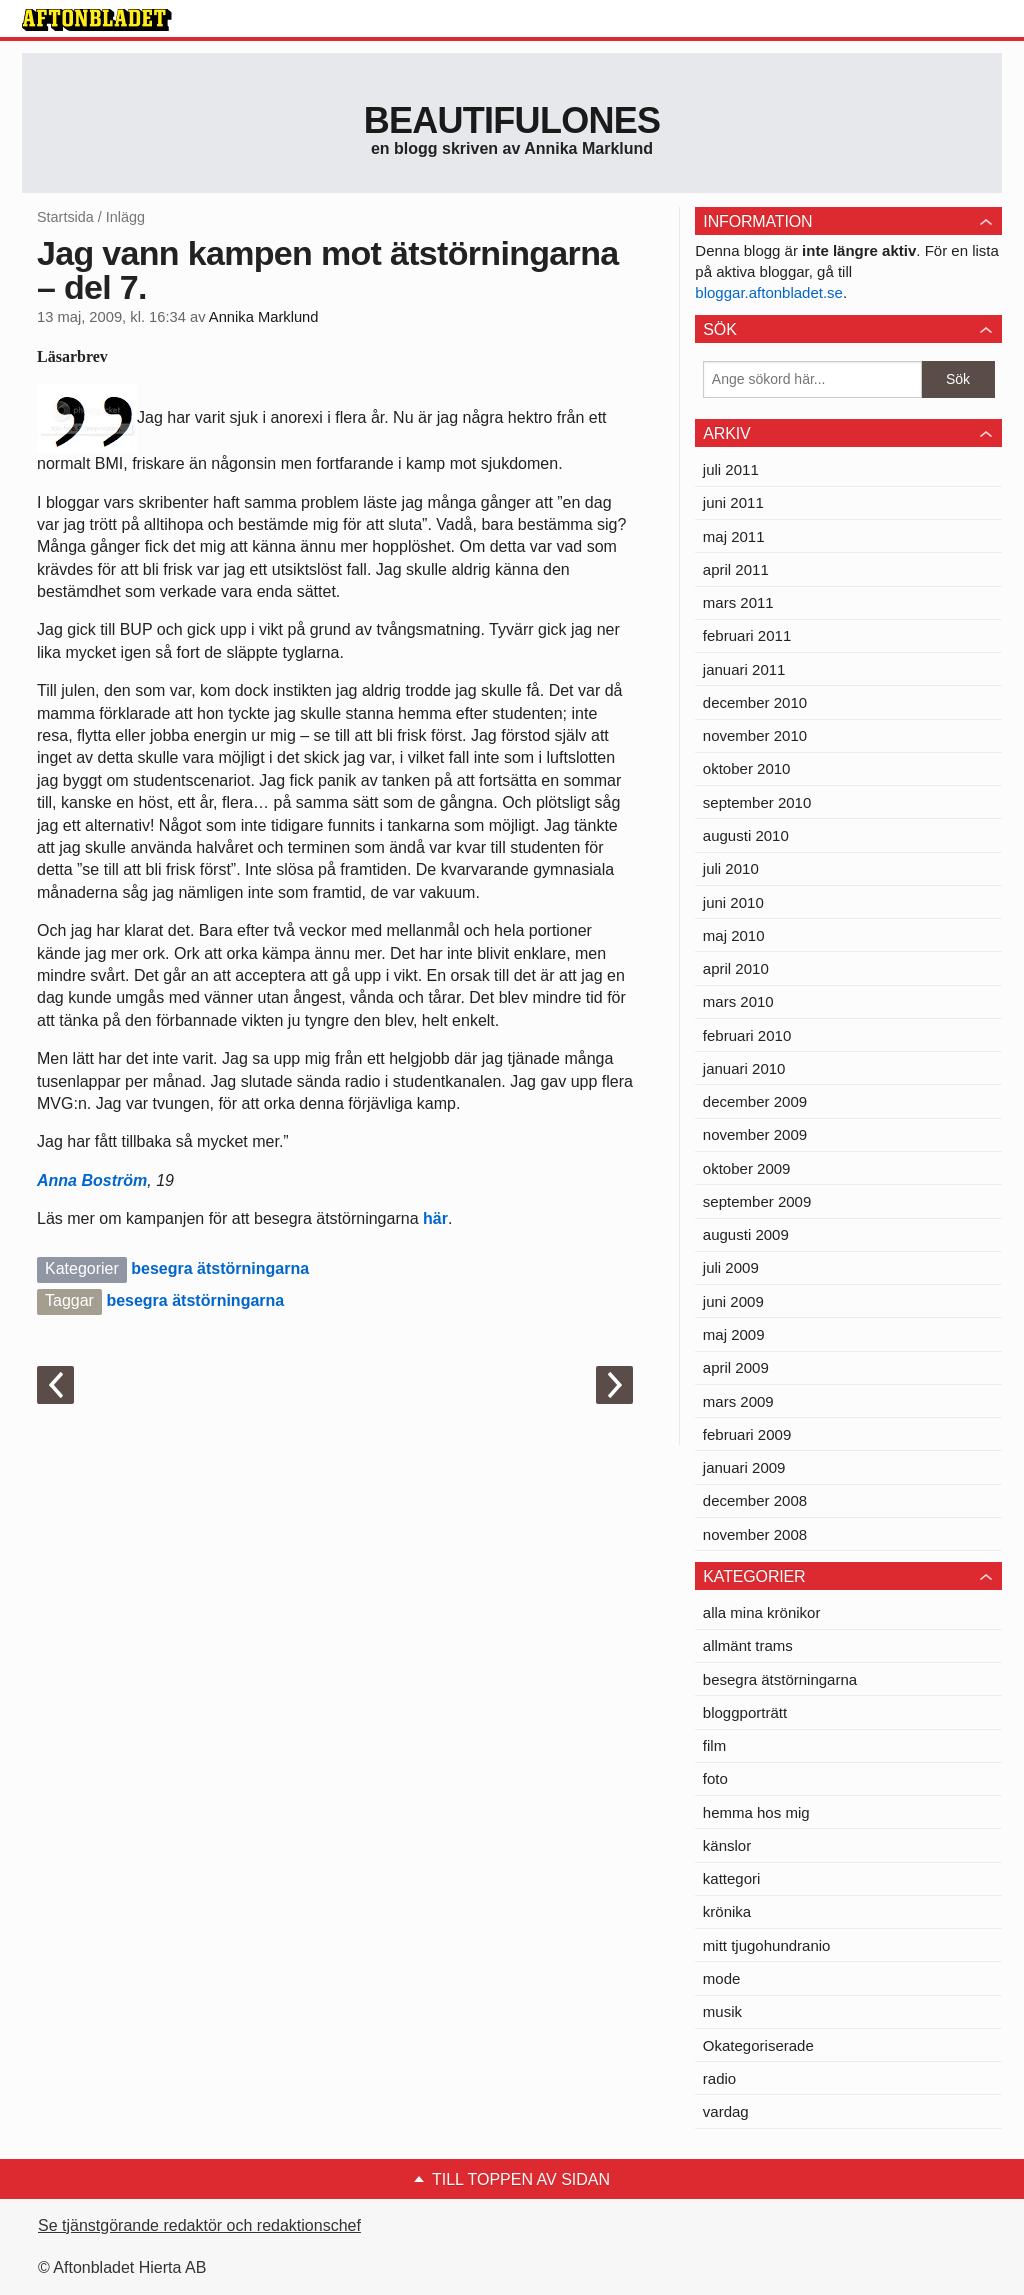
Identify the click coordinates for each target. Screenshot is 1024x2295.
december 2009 (755, 1101)
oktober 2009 (747, 1168)
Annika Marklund (264, 317)
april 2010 (736, 968)
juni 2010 (733, 902)
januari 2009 (744, 1467)
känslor (727, 1845)
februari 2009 (747, 1434)
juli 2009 (731, 1267)
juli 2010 (731, 868)
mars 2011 (738, 602)
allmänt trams (748, 1645)
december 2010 (755, 702)
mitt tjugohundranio (767, 1945)
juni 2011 (733, 502)
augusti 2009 (746, 1234)
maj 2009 (734, 1334)
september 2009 (757, 1201)
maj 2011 (734, 536)
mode (722, 1978)
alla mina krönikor (762, 1612)
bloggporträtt (745, 1712)
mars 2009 (738, 1401)
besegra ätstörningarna (220, 1268)
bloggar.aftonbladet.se (769, 292)
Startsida (65, 217)
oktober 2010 (747, 768)
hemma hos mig (756, 1812)
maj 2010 (734, 935)
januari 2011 (744, 669)
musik (722, 2011)
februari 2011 (747, 635)
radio (719, 2078)
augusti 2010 (746, 835)
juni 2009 (733, 1301)
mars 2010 (738, 1001)
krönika (727, 1911)
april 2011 (736, 569)
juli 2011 (731, 469)
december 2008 (755, 1500)
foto (715, 1778)
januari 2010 (744, 1068)
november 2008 (755, 1534)
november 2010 (755, 735)
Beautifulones (512, 120)
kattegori (732, 1878)
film (714, 1745)
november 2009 (755, 1134)
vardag (726, 2111)
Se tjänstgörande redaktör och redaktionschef (199, 2225)
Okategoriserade (758, 2045)
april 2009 (736, 1367)
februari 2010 (747, 1035)
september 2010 (757, 802)
